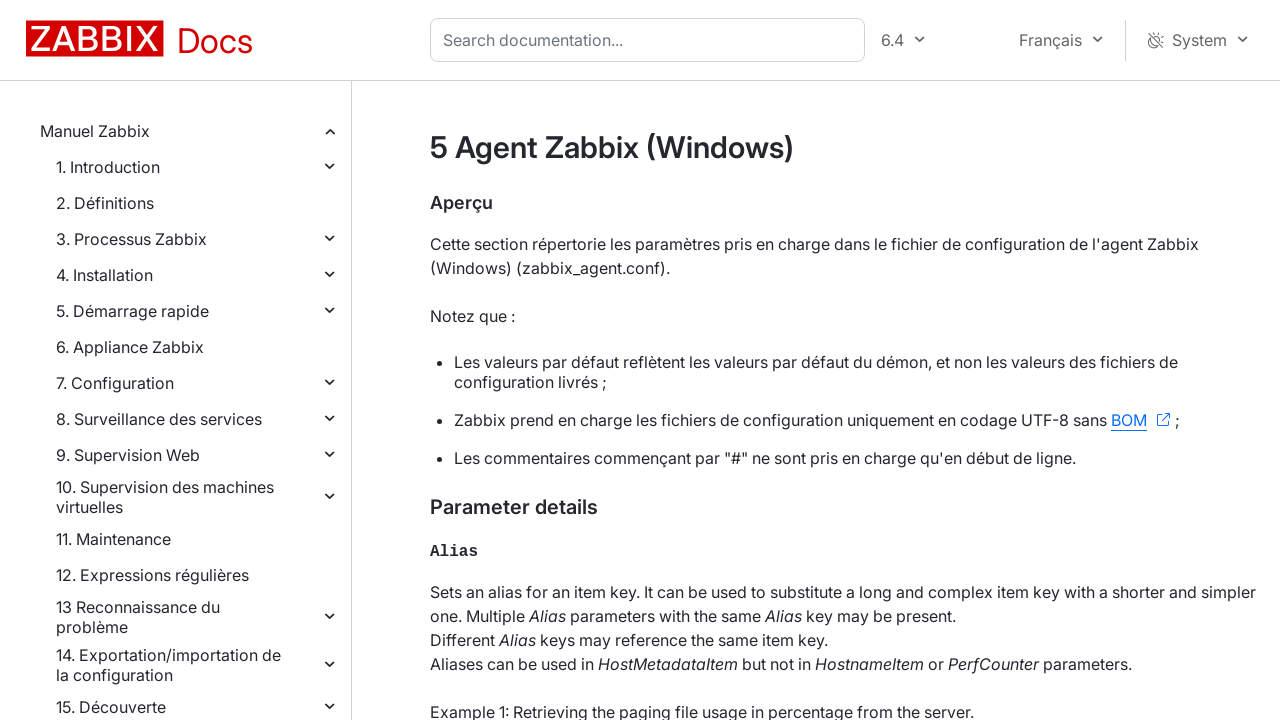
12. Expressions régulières (152, 575)
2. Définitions (105, 203)
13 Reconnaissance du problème (138, 617)
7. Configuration (115, 383)
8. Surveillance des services (159, 419)
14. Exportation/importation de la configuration (168, 665)
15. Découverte (111, 707)
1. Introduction (108, 167)
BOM (1129, 420)
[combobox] (651, 40)
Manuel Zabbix (95, 131)
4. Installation (104, 275)
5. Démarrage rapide (132, 311)
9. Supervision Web (128, 455)
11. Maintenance (113, 539)
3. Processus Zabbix (131, 239)
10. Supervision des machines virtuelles (165, 497)
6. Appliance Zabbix (130, 347)
